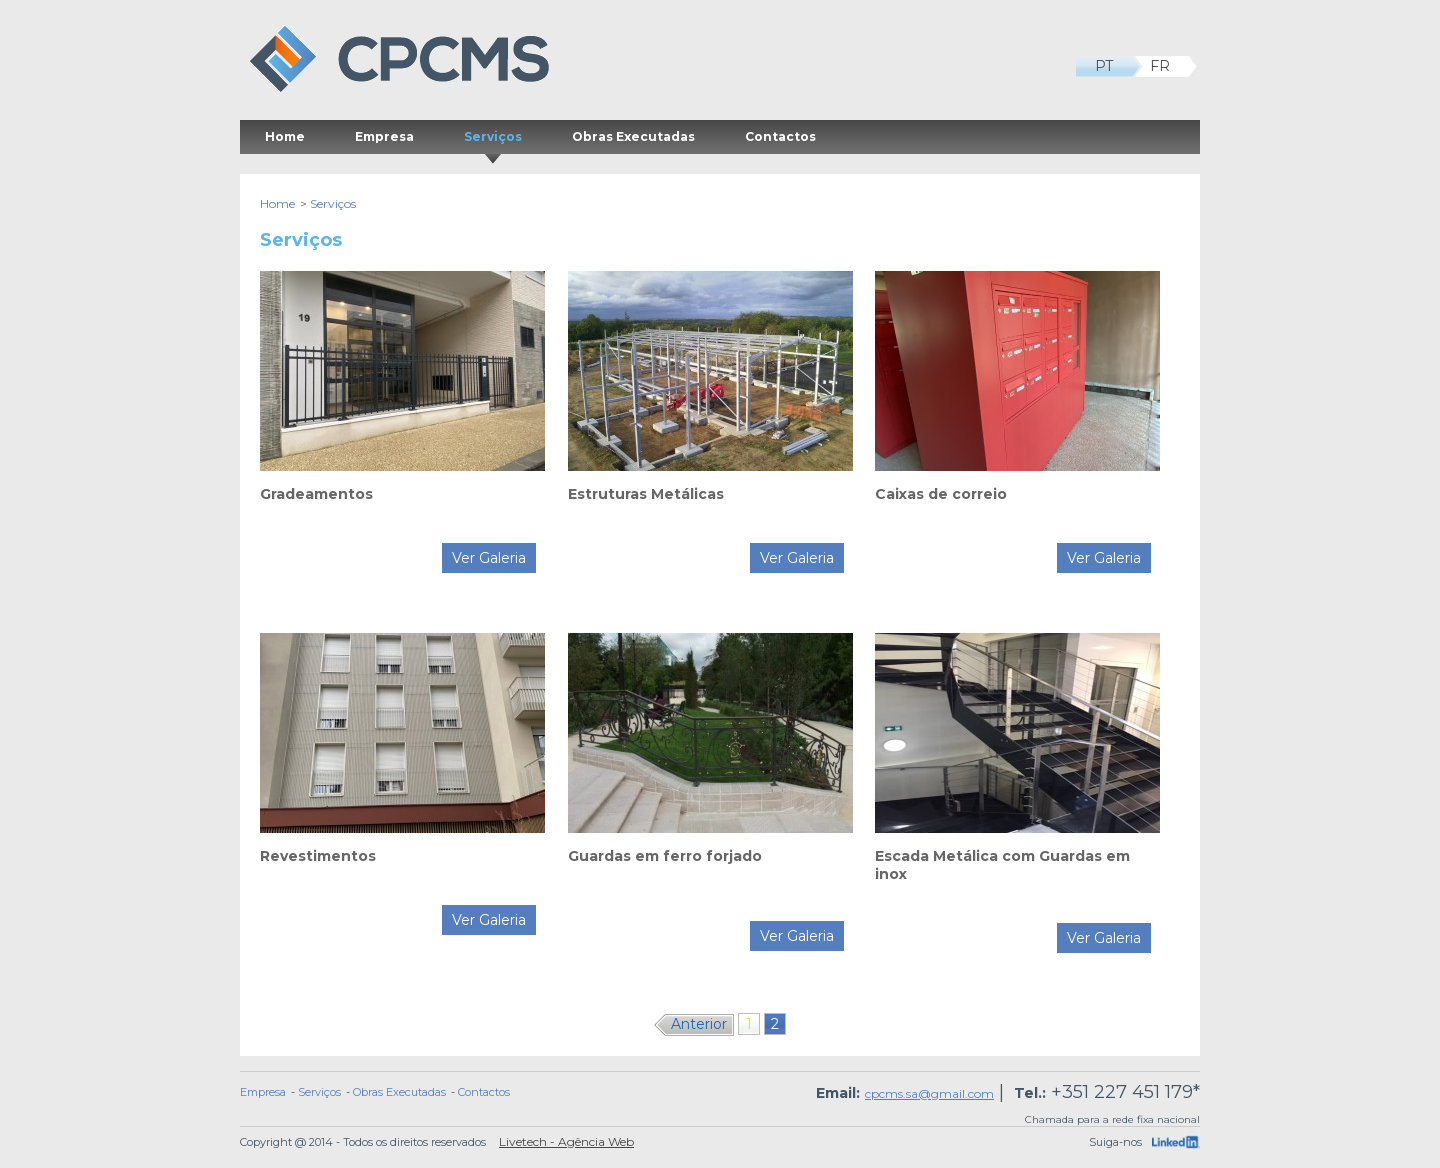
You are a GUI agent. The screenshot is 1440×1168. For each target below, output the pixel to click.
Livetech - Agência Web (566, 1141)
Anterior (699, 1024)
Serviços (493, 141)
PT (1113, 66)
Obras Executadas (633, 136)
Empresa (384, 136)
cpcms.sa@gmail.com (929, 1093)
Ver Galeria (489, 558)
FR (1169, 66)
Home (285, 136)
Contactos (780, 136)
